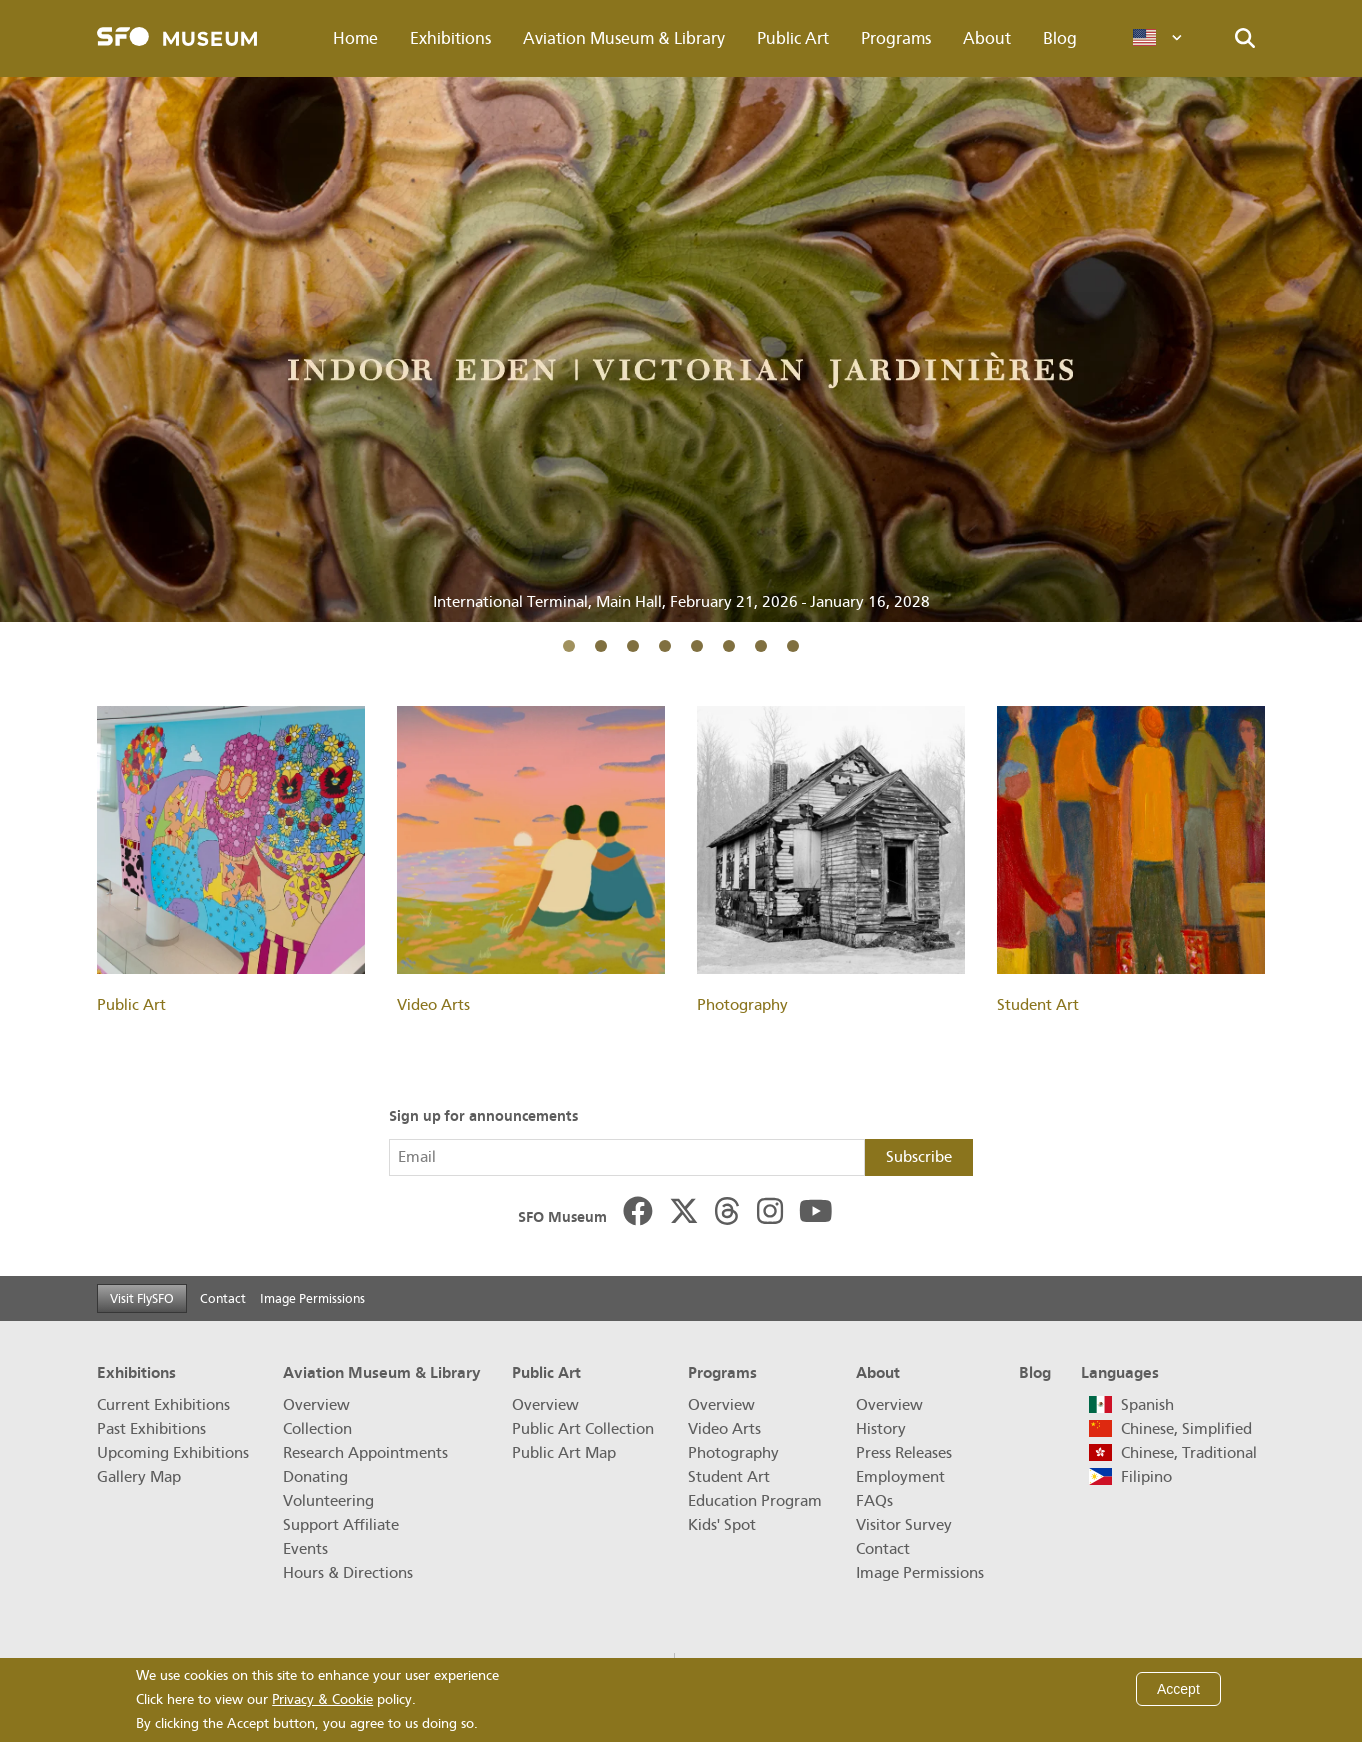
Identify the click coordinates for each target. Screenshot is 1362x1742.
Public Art (793, 38)
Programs (896, 38)
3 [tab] (633, 646)
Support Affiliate (341, 1525)
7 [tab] (761, 646)
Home (355, 38)
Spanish (1147, 1405)
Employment (900, 1477)
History (881, 1429)
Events (305, 1549)
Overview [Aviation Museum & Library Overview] (316, 1405)
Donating (315, 1477)
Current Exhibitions (163, 1405)
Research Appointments (365, 1453)
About (987, 38)
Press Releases (904, 1453)
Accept (1178, 1689)
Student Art (729, 1477)
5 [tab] (697, 646)
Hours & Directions (348, 1573)
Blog (1060, 38)
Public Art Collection (583, 1429)
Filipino (1146, 1477)
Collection (317, 1429)
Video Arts (724, 1429)
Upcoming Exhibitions (173, 1453)
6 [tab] (729, 646)
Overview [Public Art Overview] (545, 1405)
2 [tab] (601, 646)
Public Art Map (564, 1453)
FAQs (874, 1501)
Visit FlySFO (142, 1298)
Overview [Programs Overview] (721, 1405)
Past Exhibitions (151, 1429)
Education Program (755, 1501)
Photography (733, 1453)
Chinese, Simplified (1186, 1429)
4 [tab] (665, 646)
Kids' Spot (722, 1525)
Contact (223, 1298)
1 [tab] (569, 646)
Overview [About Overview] (889, 1405)
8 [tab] (793, 646)
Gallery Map (139, 1477)
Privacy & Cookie (322, 1699)
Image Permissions (312, 1298)
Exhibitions (450, 38)
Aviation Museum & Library (624, 38)
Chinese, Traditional (1189, 1453)
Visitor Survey (904, 1525)
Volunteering (328, 1501)
